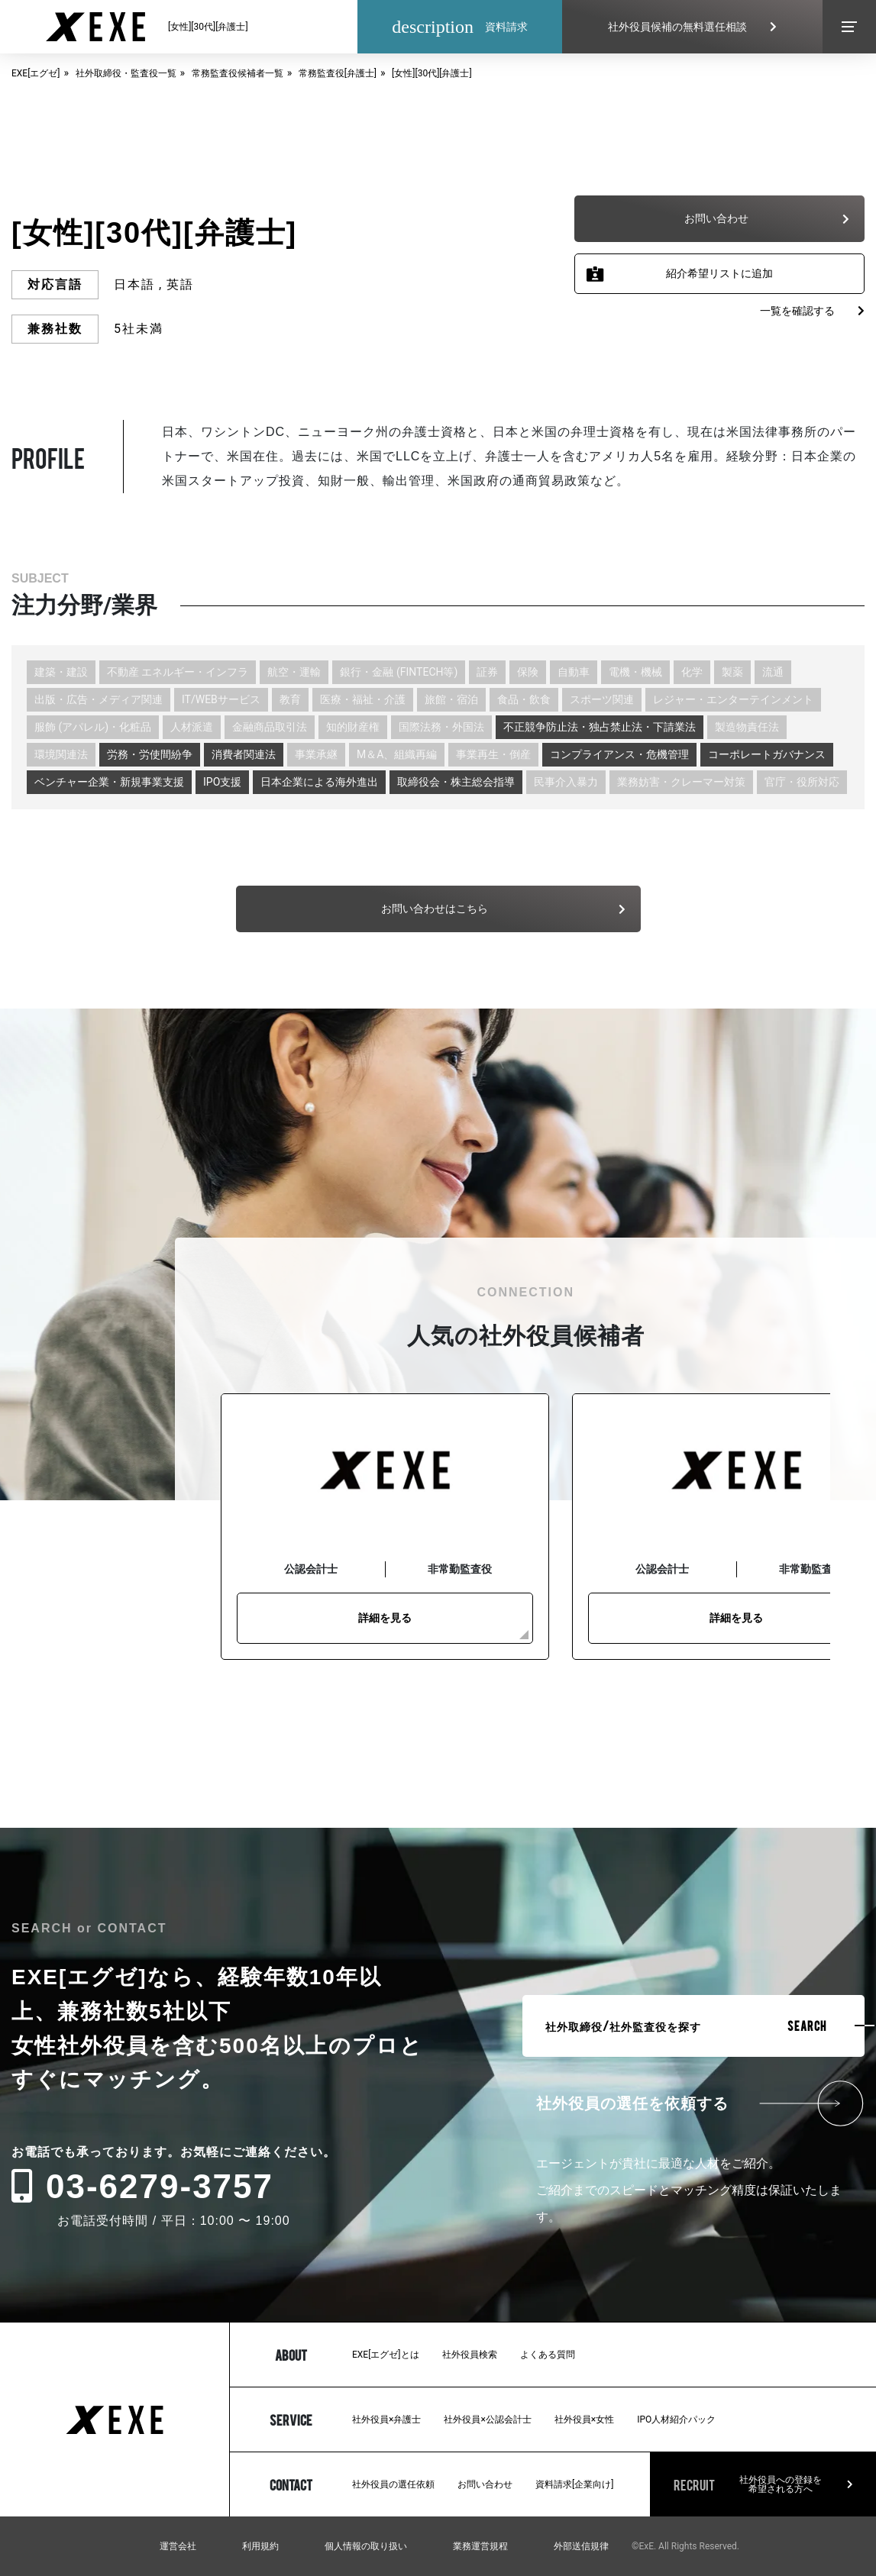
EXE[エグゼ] (35, 73)
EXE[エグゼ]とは (385, 2354)
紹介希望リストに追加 (719, 273)
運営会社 (178, 2546)
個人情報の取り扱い (366, 2546)
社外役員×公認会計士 (487, 2419)
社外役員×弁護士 (386, 2419)
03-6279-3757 (142, 2186)
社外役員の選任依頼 (393, 2484)
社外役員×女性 (584, 2419)
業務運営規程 (480, 2546)
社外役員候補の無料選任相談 (692, 27)
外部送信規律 (581, 2546)
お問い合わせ (484, 2484)
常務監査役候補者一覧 (237, 73)
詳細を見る (385, 1618)
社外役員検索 (469, 2354)
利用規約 (260, 2546)
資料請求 (460, 27)
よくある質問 (547, 2354)
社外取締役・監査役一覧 (126, 73)
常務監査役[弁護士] (338, 73)
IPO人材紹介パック (676, 2419)
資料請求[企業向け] (574, 2484)
